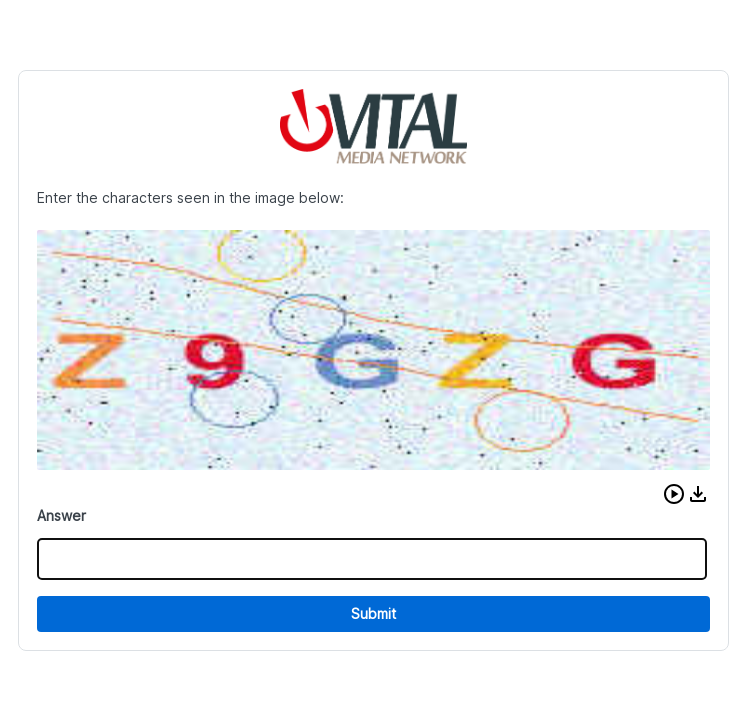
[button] (674, 494)
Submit (373, 613)
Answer (61, 515)
